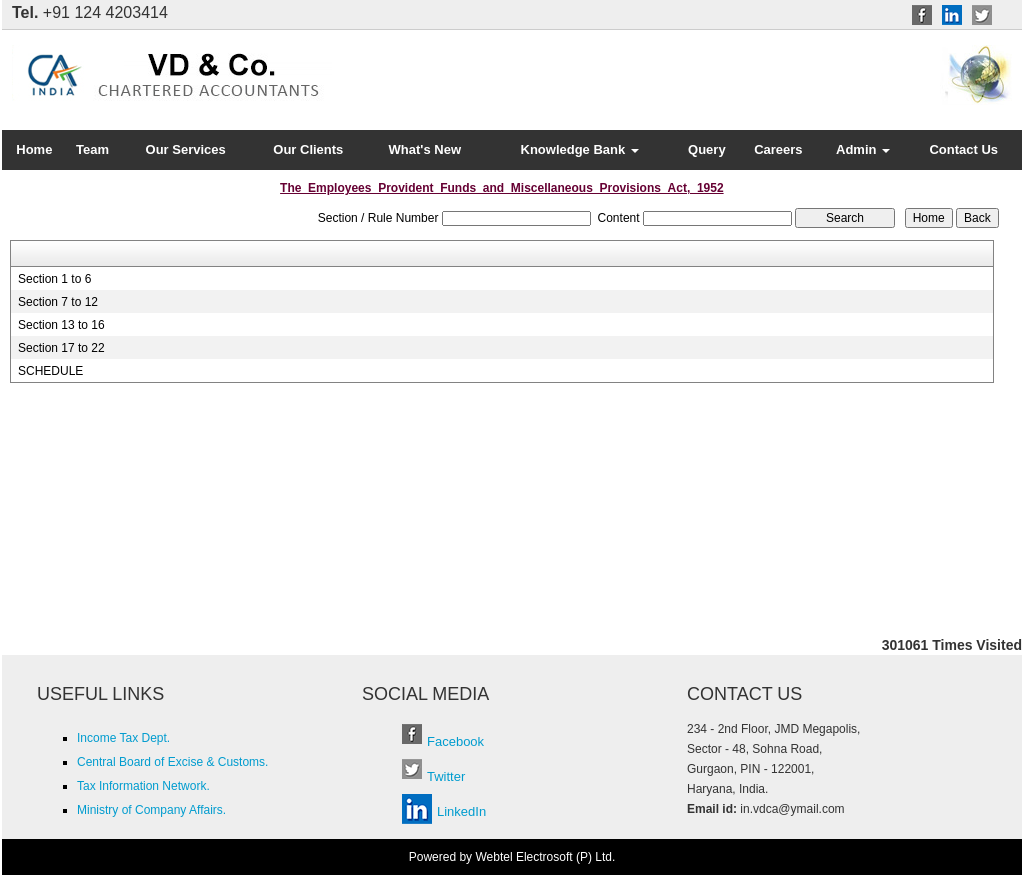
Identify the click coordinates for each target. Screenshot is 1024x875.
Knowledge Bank (580, 149)
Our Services (186, 149)
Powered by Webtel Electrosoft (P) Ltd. (512, 857)
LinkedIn (461, 811)
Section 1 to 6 (54, 279)
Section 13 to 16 (61, 325)
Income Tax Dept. (123, 738)
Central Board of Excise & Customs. (172, 762)
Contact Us (963, 149)
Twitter (446, 776)
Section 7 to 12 (58, 302)
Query (707, 149)
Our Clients (308, 149)
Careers (778, 149)
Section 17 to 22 (61, 348)
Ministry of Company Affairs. (151, 810)
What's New (425, 149)
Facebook (455, 741)
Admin (863, 149)
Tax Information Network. (143, 786)
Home (34, 149)
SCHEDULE (50, 371)
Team (92, 149)
